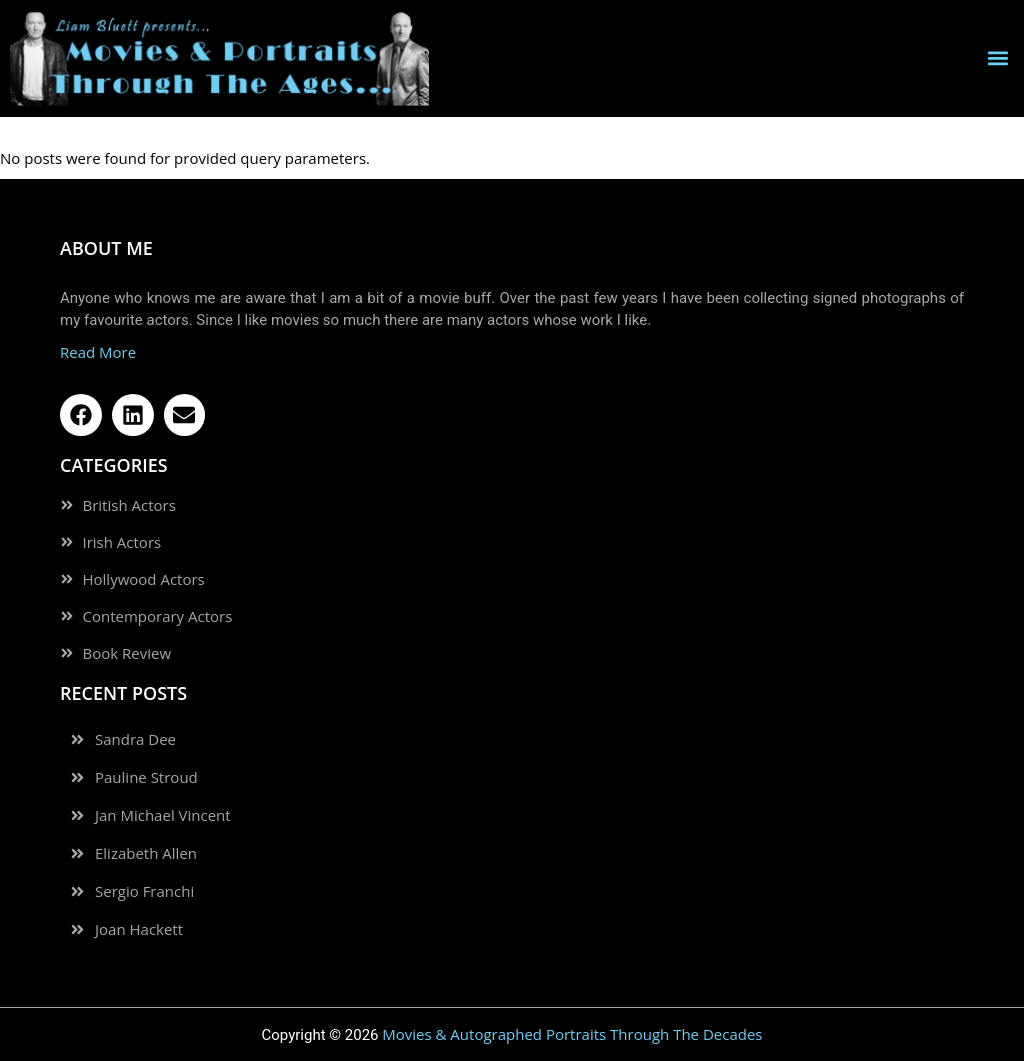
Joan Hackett (139, 929)
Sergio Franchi (144, 891)
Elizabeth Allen (146, 853)
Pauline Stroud (146, 777)
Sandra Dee (135, 739)
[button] (997, 58)
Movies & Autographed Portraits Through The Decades (572, 1034)
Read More (98, 352)
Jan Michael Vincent (163, 815)
